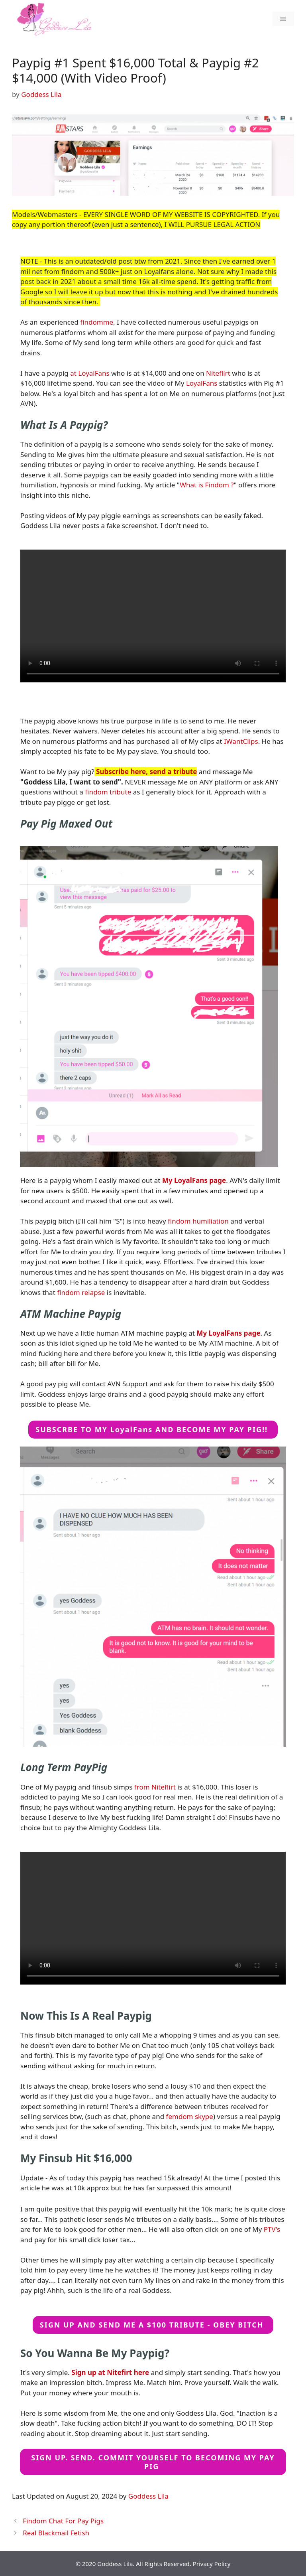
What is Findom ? (207, 484)
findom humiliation (198, 1221)
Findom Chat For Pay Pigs (63, 2520)
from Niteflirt (155, 1787)
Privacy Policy (212, 2564)
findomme (96, 322)
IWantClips (241, 741)
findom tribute (108, 791)
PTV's (272, 2229)
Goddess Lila (148, 2496)
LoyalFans (201, 383)
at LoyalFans (90, 373)
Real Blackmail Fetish (56, 2532)
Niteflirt (218, 373)
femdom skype (189, 2116)
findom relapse (81, 1292)
